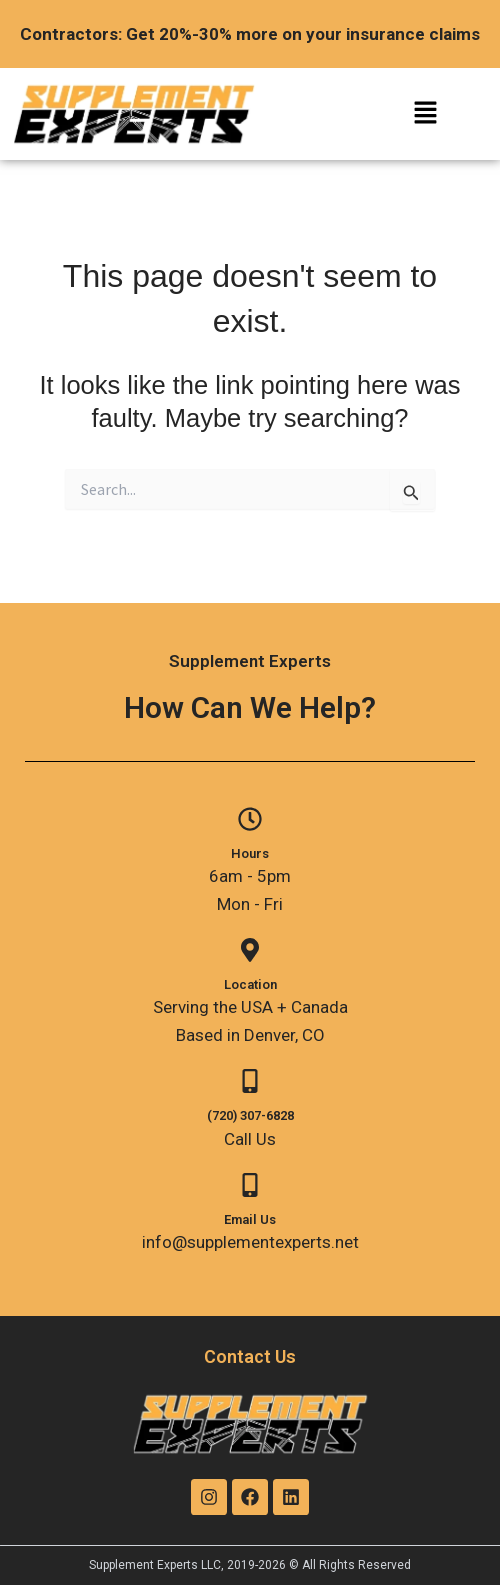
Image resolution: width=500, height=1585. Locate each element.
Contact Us (250, 1356)
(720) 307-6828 (250, 1115)
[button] (425, 114)
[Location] (250, 950)
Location (250, 984)
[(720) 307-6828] (250, 1081)
